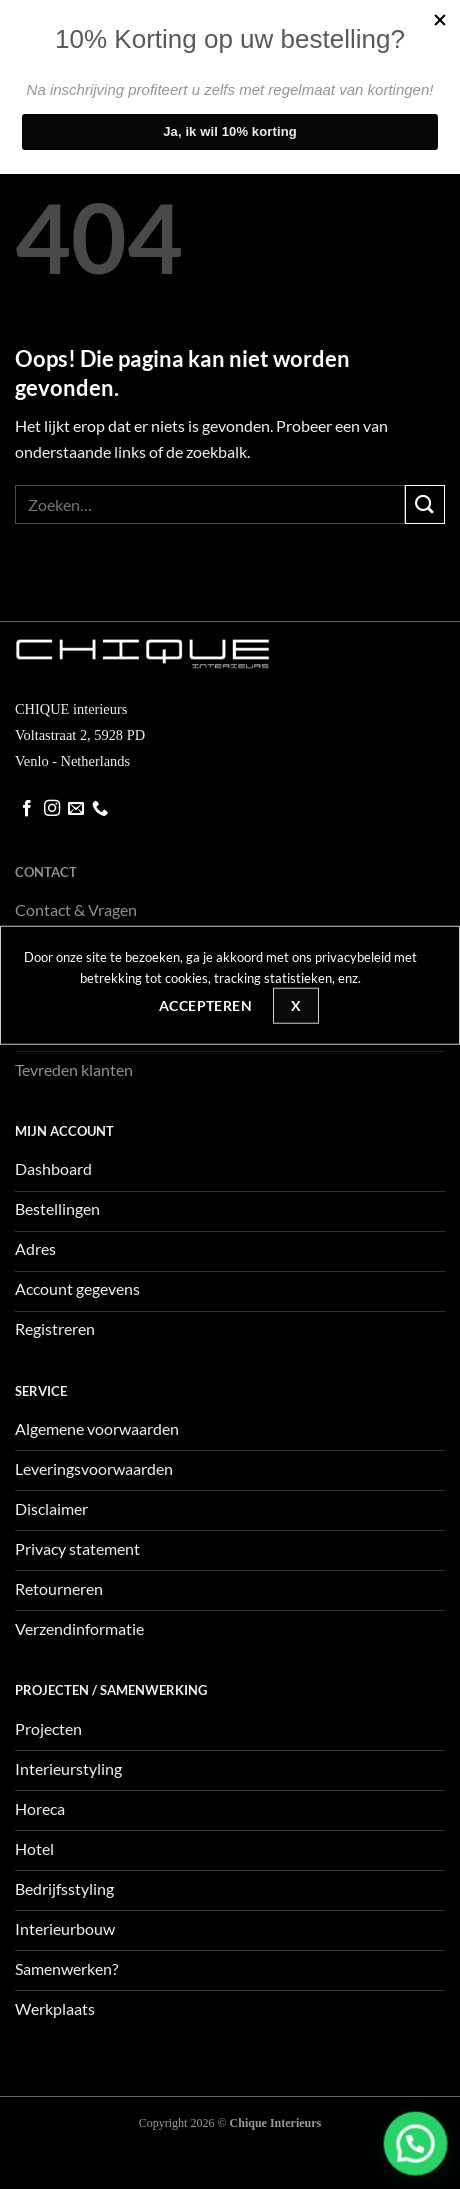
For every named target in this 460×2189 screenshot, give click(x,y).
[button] (424, 2167)
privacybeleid (353, 957)
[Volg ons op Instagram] (52, 809)
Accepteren (205, 1005)
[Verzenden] (425, 504)
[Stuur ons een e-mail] (76, 809)
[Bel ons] (100, 809)
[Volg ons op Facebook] (27, 809)
